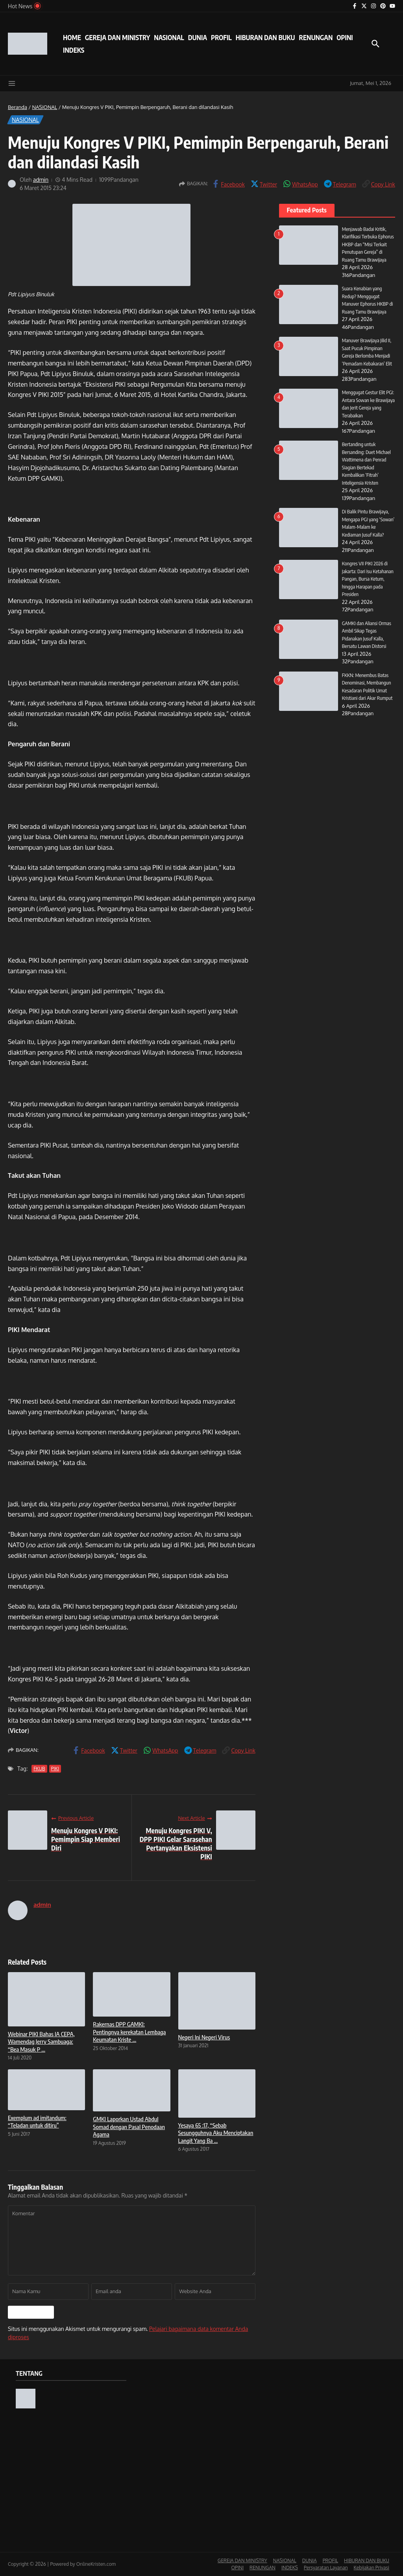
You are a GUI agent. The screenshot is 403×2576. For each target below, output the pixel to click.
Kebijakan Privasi (371, 2567)
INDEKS (73, 50)
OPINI (344, 37)
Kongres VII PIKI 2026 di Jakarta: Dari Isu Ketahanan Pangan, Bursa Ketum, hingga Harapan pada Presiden (368, 578)
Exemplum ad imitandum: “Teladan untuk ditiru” (37, 2121)
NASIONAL (169, 37)
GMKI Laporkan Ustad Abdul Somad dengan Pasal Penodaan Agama (129, 2126)
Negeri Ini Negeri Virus (204, 2037)
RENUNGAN (316, 37)
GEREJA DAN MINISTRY (117, 37)
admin (41, 179)
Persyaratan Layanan (326, 2567)
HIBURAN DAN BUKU (265, 37)
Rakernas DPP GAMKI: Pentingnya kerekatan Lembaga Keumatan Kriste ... (129, 2032)
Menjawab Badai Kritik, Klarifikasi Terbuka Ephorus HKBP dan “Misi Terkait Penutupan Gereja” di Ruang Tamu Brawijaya (368, 244)
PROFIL (221, 37)
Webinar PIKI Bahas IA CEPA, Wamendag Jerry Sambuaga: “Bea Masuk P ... (41, 2041)
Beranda (17, 107)
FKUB (39, 1768)
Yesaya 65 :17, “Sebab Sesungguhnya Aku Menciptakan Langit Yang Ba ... (215, 2133)
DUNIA (197, 37)
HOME (72, 37)
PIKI (55, 1768)
